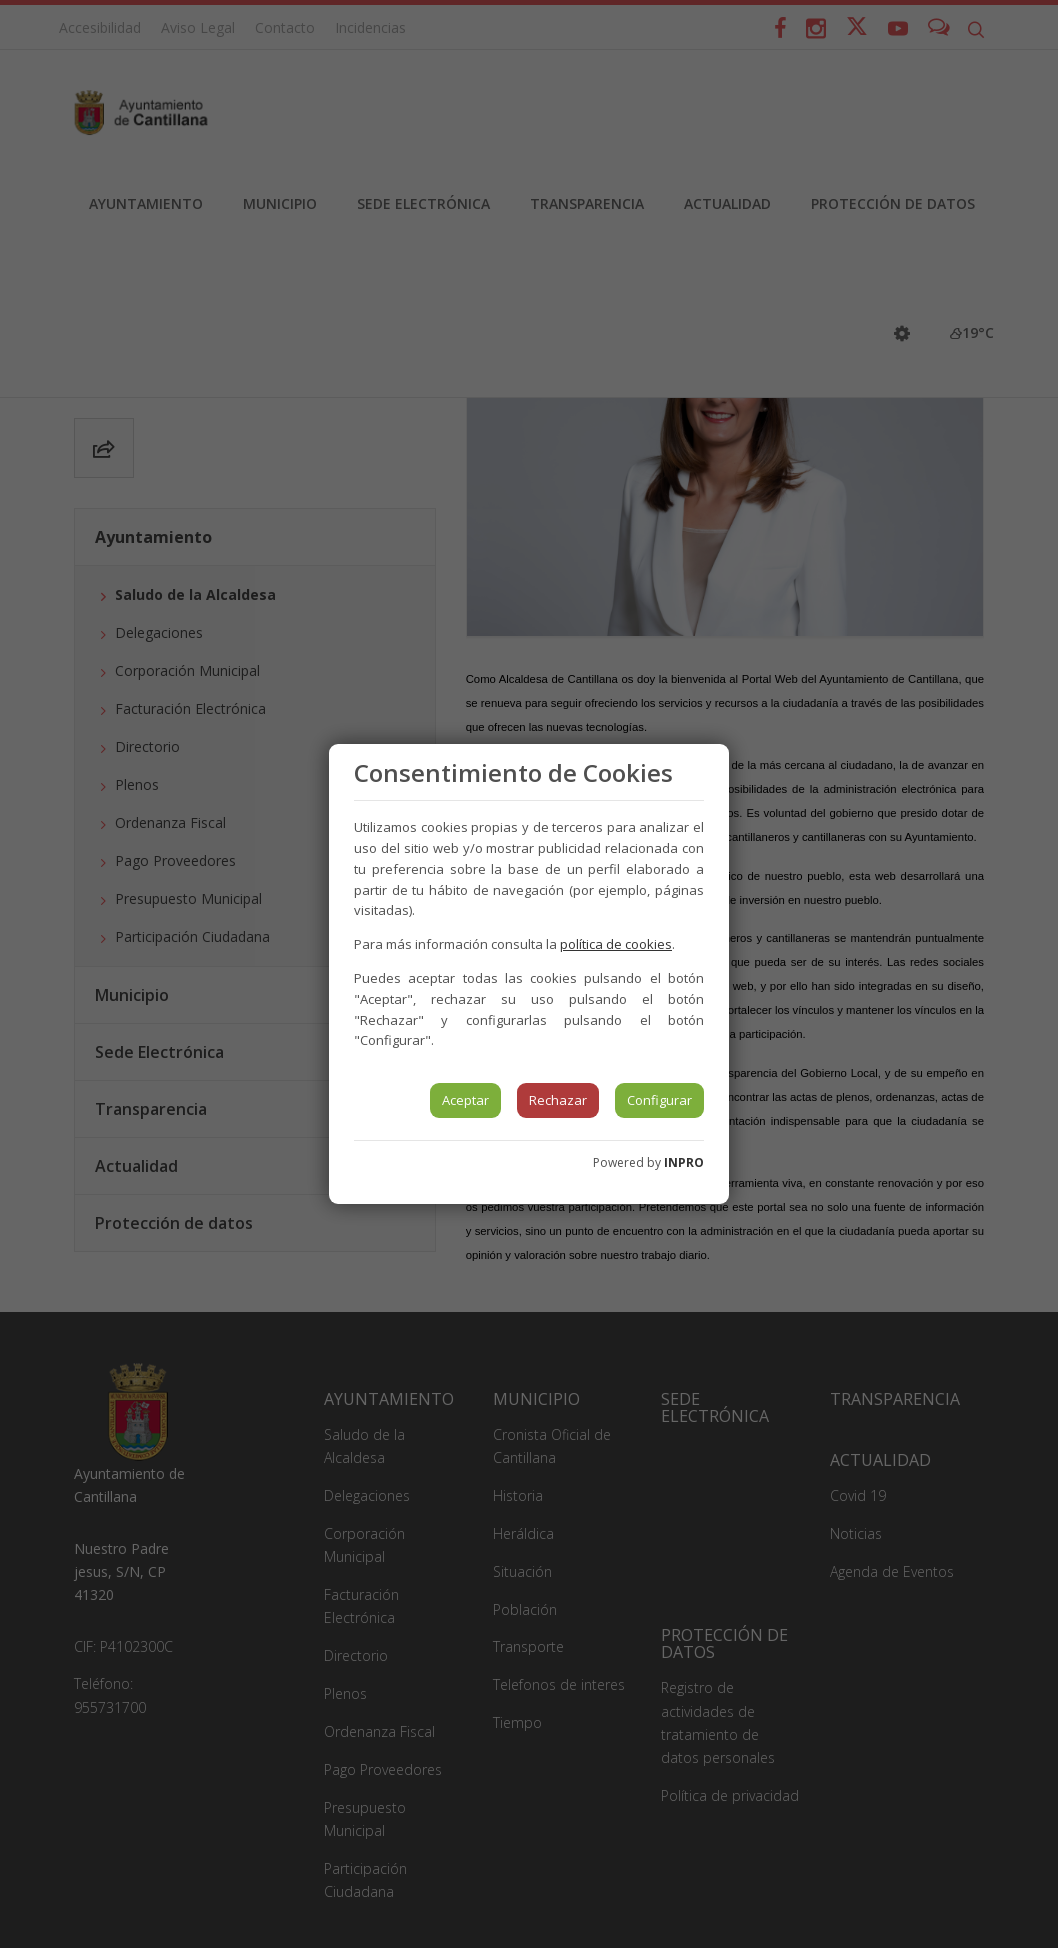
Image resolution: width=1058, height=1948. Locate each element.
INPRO (684, 1162)
